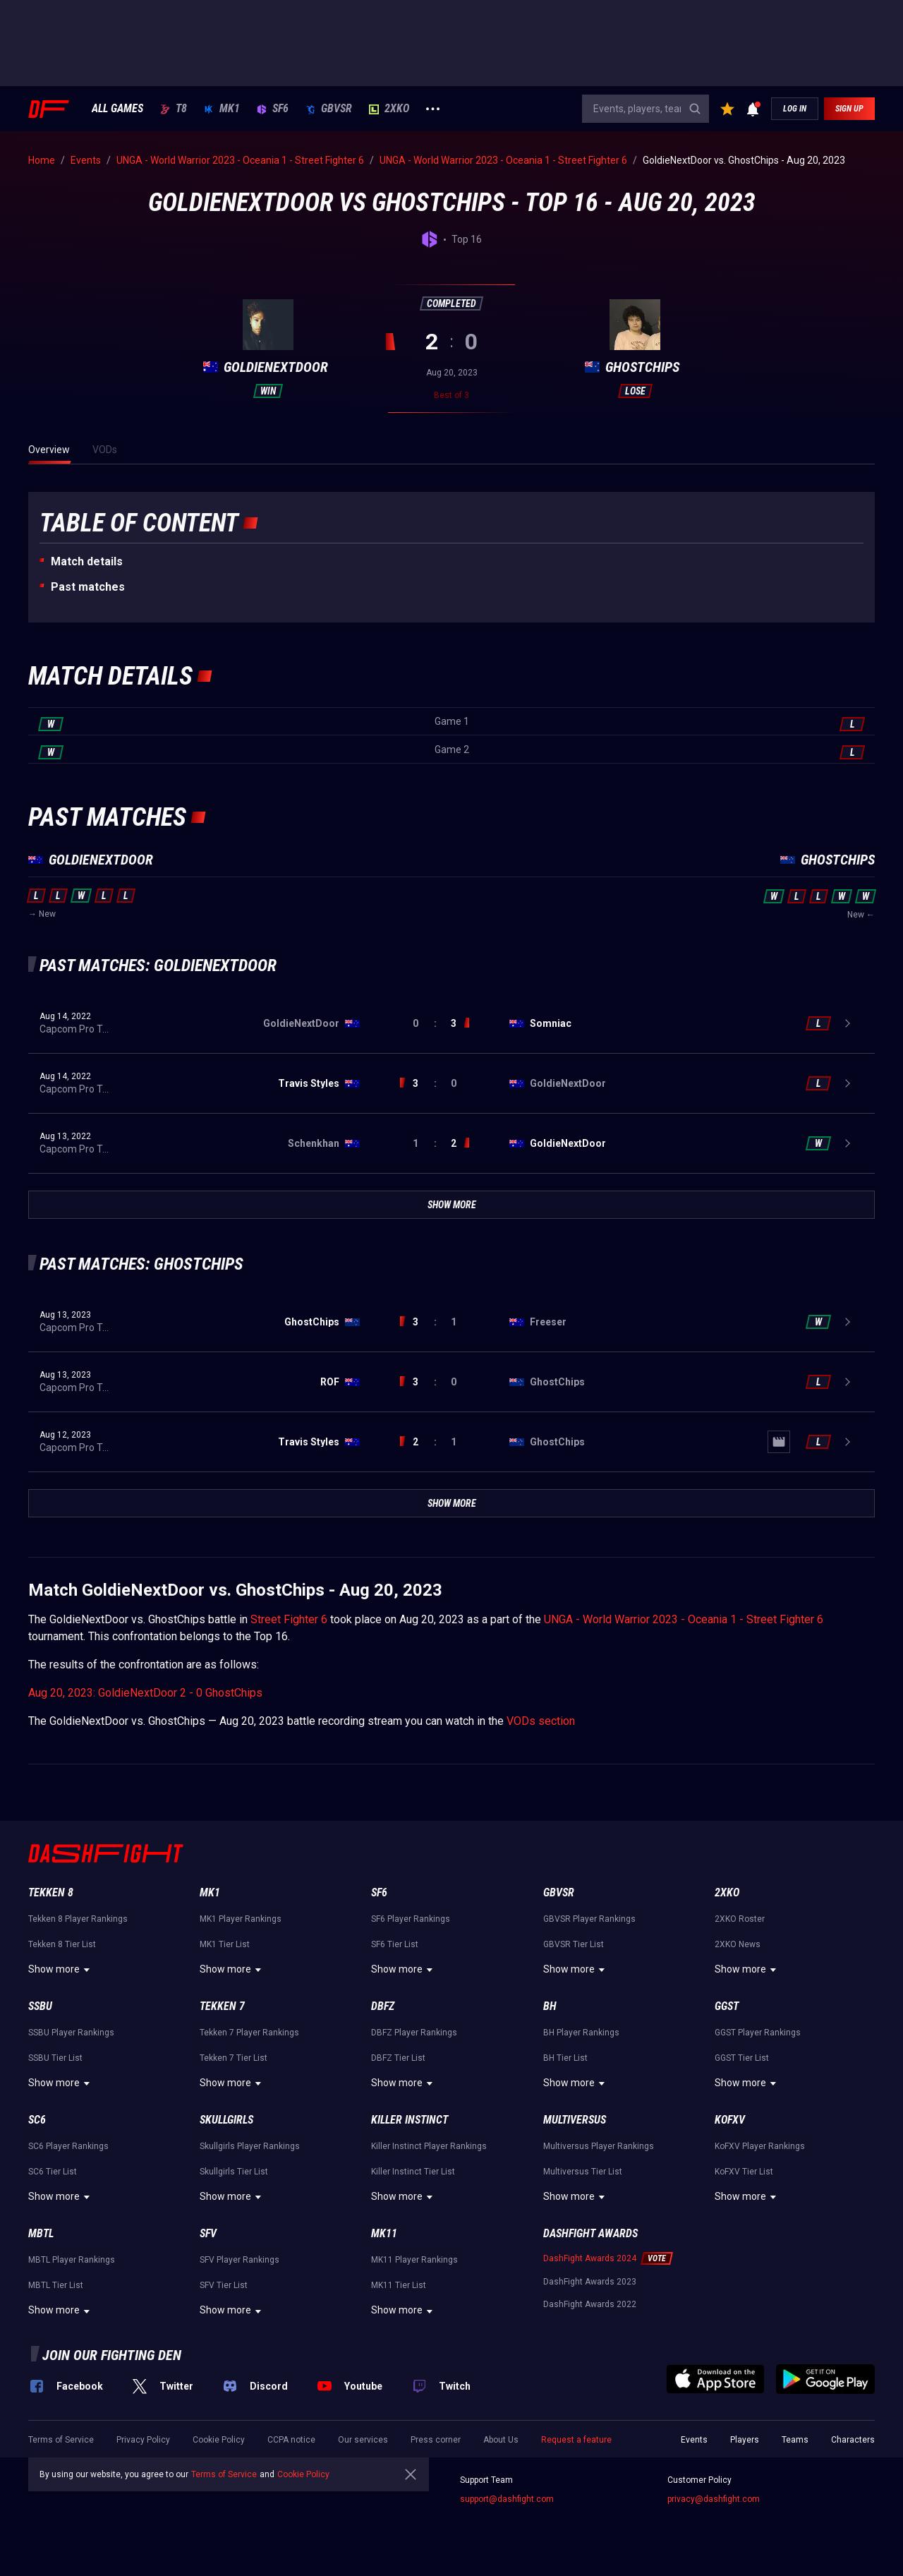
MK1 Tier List (225, 1944)
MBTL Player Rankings (71, 2260)
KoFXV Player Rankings (760, 2146)
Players (744, 2440)
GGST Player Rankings (758, 2033)
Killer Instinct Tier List (413, 2172)
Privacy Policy (143, 2440)
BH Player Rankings (581, 2033)
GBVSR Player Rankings (589, 1919)
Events (694, 2440)
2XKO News (737, 1944)
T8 (173, 108)
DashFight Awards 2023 (589, 2282)
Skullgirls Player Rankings (250, 2146)
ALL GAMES (117, 108)
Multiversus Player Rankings (598, 2146)
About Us (501, 2440)
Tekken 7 (222, 2006)
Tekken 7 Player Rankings (249, 2033)
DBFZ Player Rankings (414, 2033)
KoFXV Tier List (744, 2172)
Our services (363, 2440)
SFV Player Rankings (239, 2260)
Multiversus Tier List (582, 2172)
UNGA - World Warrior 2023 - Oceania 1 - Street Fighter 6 (683, 1619)
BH (550, 2006)
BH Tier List (565, 2058)
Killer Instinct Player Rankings (429, 2146)
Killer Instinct (409, 2119)
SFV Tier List (224, 2285)
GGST (727, 2006)
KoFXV (730, 2119)
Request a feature (576, 2440)
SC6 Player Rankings (68, 2146)
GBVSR (328, 108)
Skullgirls (226, 2119)
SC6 (37, 2119)
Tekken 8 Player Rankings (78, 1919)
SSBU (40, 2006)
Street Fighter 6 (288, 1619)
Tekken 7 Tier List (233, 2058)
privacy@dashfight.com (713, 2499)
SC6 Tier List (52, 2172)
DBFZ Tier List (398, 2058)
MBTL (41, 2233)
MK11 (384, 2233)
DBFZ (382, 2006)
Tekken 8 (50, 1892)
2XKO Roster (740, 1919)
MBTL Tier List (55, 2285)
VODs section (541, 1721)
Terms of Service (61, 2440)
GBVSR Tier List (573, 1944)
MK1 (222, 108)
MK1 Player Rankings (240, 1919)
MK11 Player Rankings (414, 2260)
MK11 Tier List (398, 2285)
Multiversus (574, 2119)
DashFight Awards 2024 (589, 2258)
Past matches (88, 587)
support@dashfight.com (507, 2499)
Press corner (436, 2440)
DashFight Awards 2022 (589, 2304)
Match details (87, 561)
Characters (853, 2440)
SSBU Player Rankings (71, 2033)
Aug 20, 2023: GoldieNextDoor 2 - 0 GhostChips (145, 1692)
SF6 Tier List (394, 1944)
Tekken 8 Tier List (62, 1944)
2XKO (389, 108)
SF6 (273, 108)
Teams (795, 2440)
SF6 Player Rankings (410, 1919)
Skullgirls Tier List (234, 2172)
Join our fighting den (111, 2355)
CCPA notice (291, 2440)
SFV (208, 2233)
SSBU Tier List (55, 2058)
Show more (61, 1970)
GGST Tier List (742, 2058)
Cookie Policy (219, 2440)
